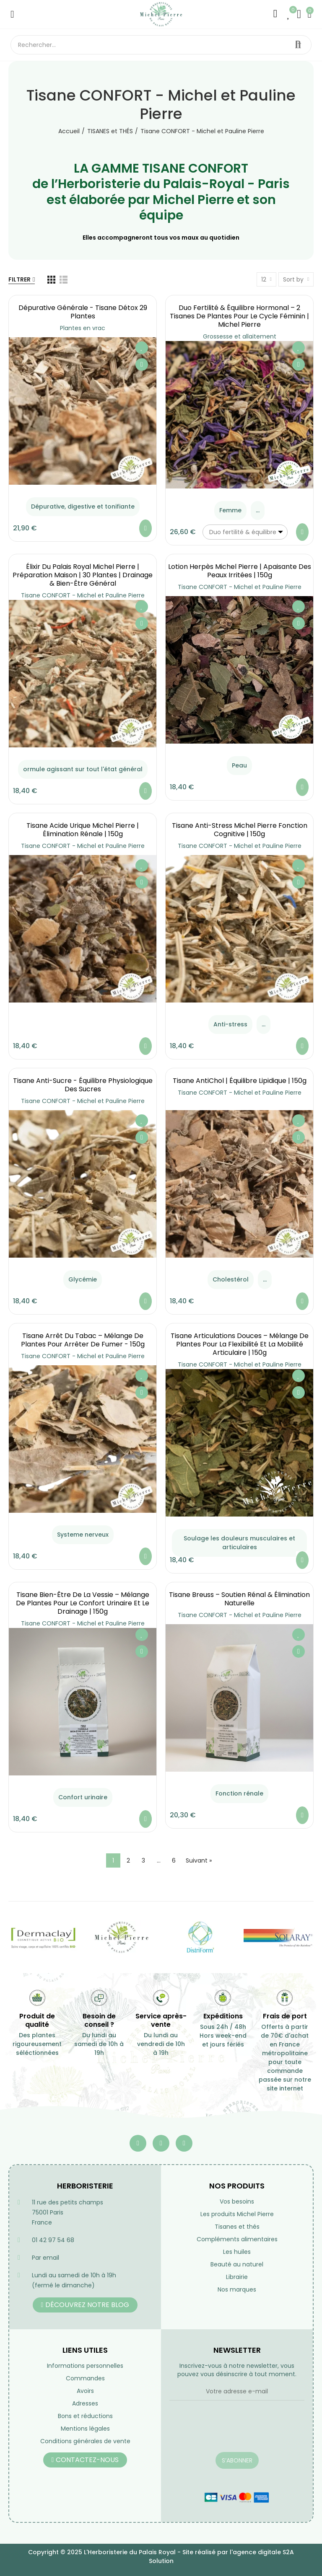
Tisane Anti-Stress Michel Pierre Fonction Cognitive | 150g (239, 830)
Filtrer (19, 279)
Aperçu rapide (141, 364)
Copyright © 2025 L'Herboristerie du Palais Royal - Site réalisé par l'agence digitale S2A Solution (161, 2556)
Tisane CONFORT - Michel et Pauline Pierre (83, 595)
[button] (85, 2304)
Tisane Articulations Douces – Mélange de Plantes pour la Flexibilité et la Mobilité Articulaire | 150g (240, 1344)
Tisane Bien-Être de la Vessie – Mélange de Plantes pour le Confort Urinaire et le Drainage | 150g (82, 1603)
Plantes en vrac (82, 328)
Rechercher (298, 44)
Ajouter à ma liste (141, 347)
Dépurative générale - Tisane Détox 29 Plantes (82, 312)
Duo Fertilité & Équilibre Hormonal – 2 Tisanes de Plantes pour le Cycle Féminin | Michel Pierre (239, 316)
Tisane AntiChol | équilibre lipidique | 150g (239, 1080)
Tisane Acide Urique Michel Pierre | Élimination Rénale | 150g (82, 830)
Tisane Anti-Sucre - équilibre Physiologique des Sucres (83, 1085)
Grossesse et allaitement (239, 336)
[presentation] (233, 2431)
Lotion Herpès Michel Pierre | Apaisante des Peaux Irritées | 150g (239, 571)
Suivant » (199, 1860)
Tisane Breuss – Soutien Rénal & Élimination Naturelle (239, 1599)
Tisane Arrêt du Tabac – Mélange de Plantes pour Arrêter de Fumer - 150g (83, 1340)
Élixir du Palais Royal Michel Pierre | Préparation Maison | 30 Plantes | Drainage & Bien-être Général (83, 575)
